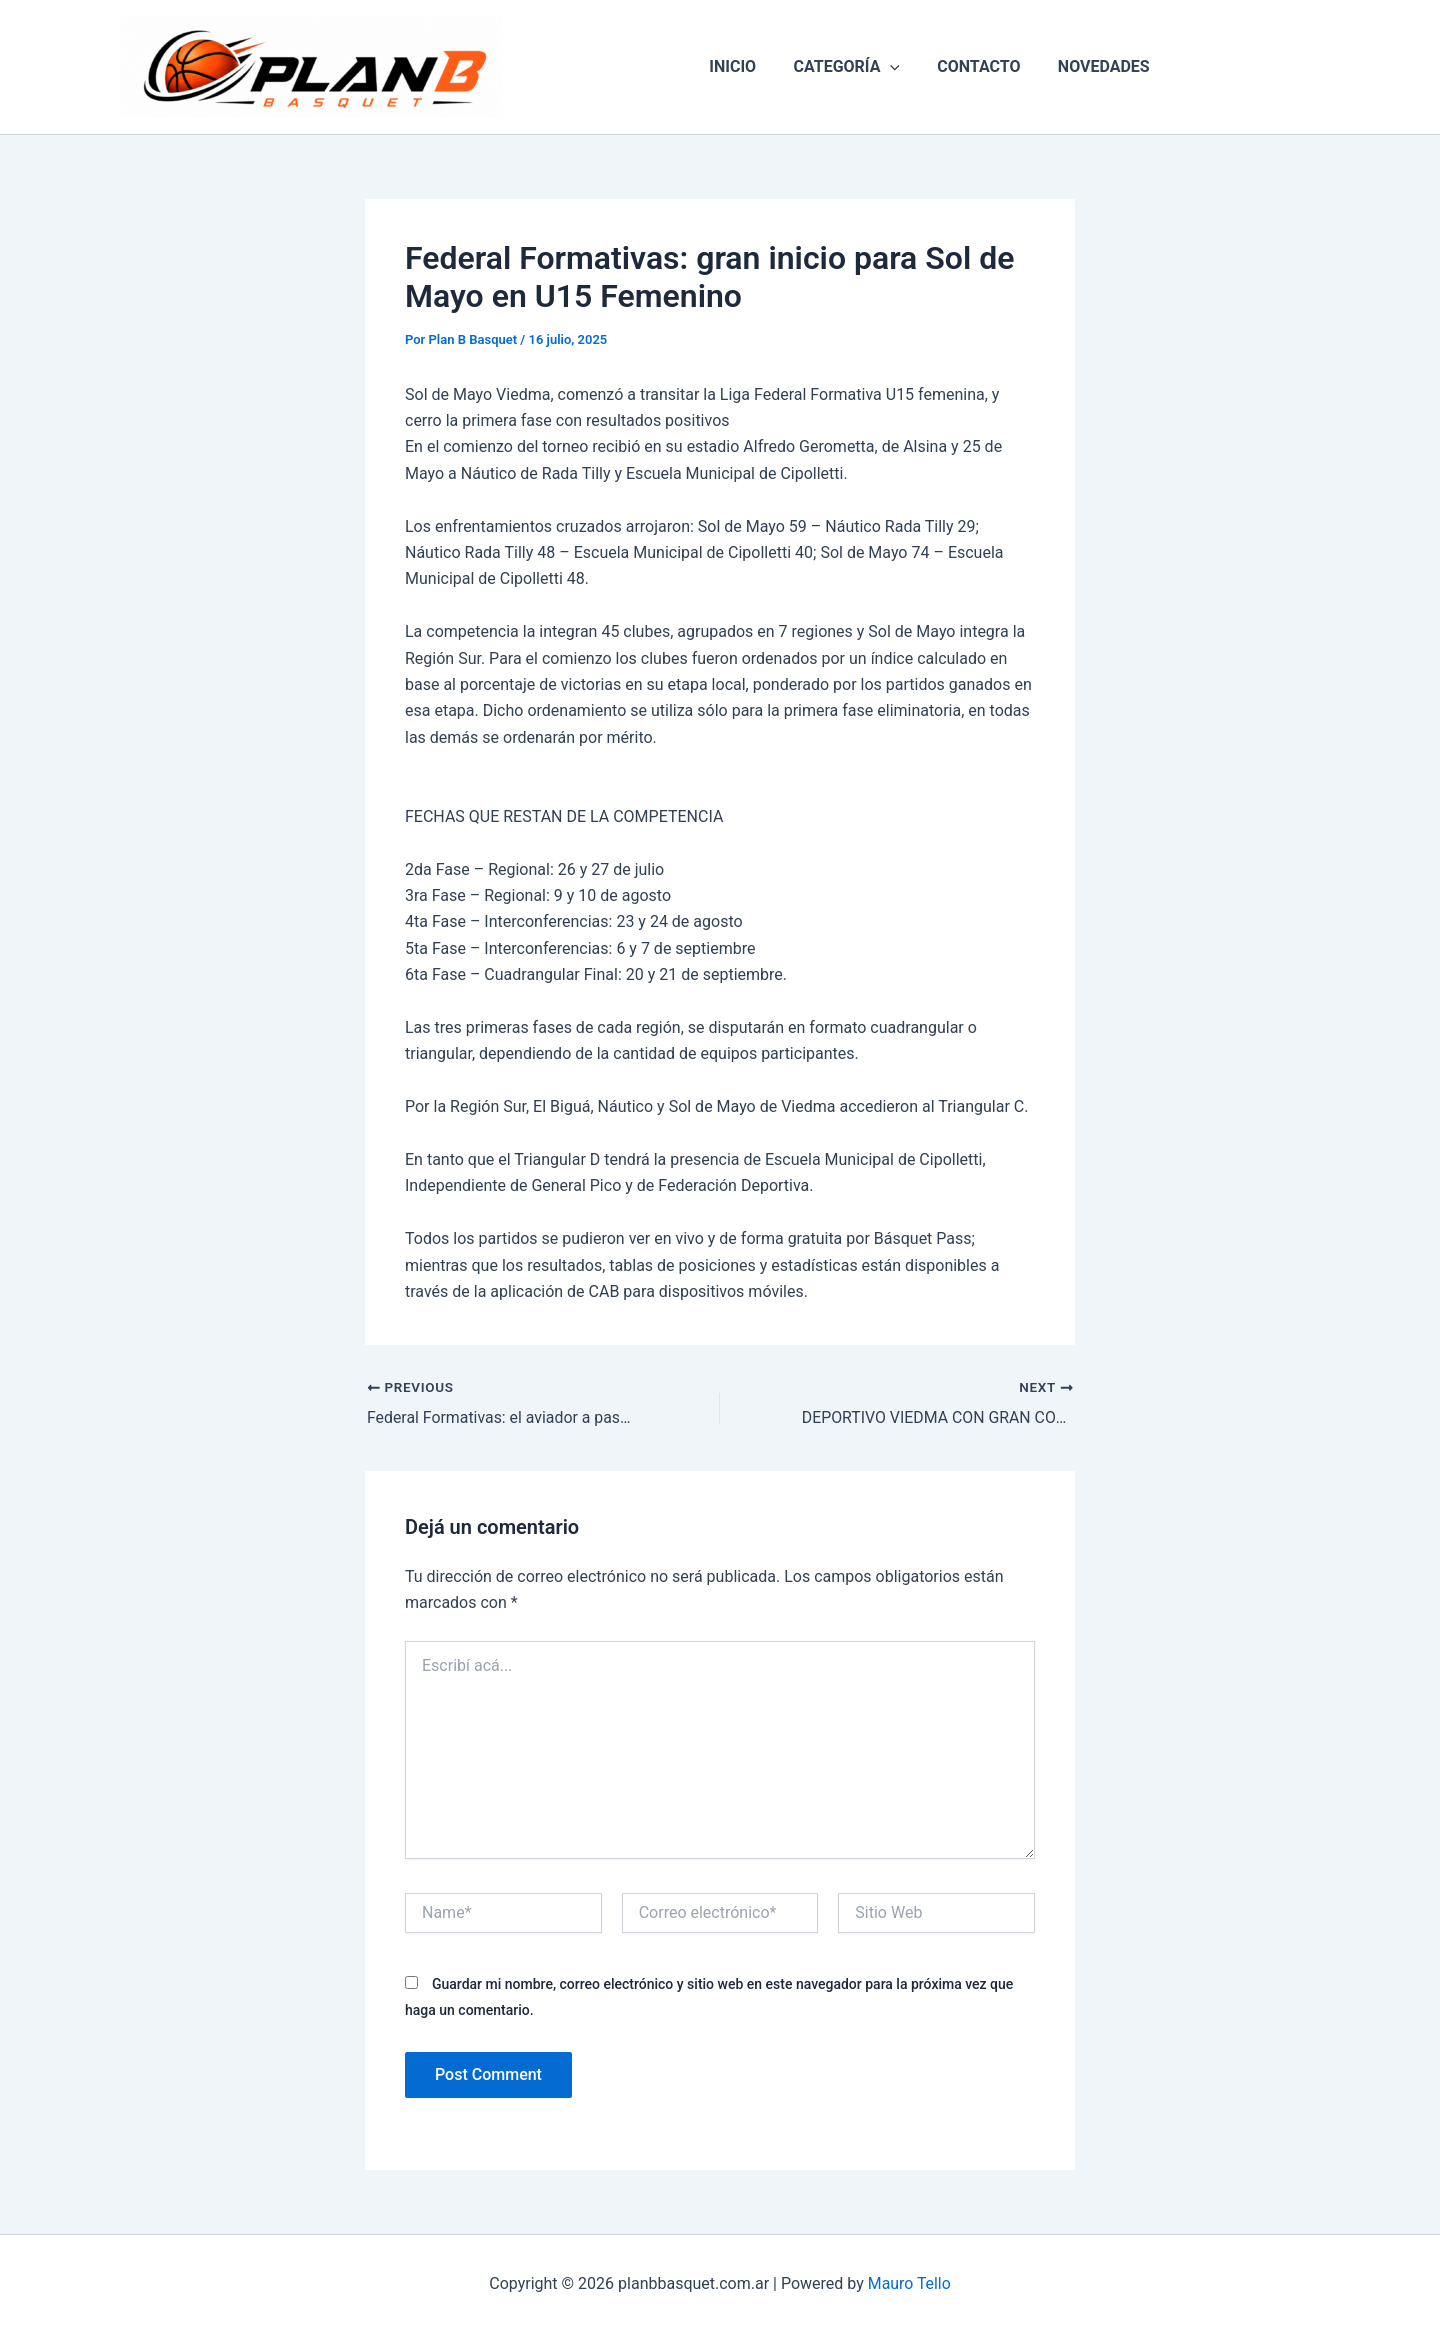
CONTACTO (976, 66)
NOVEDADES (1096, 66)
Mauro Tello (909, 2283)
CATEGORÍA (849, 67)
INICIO (740, 66)
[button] (893, 67)
